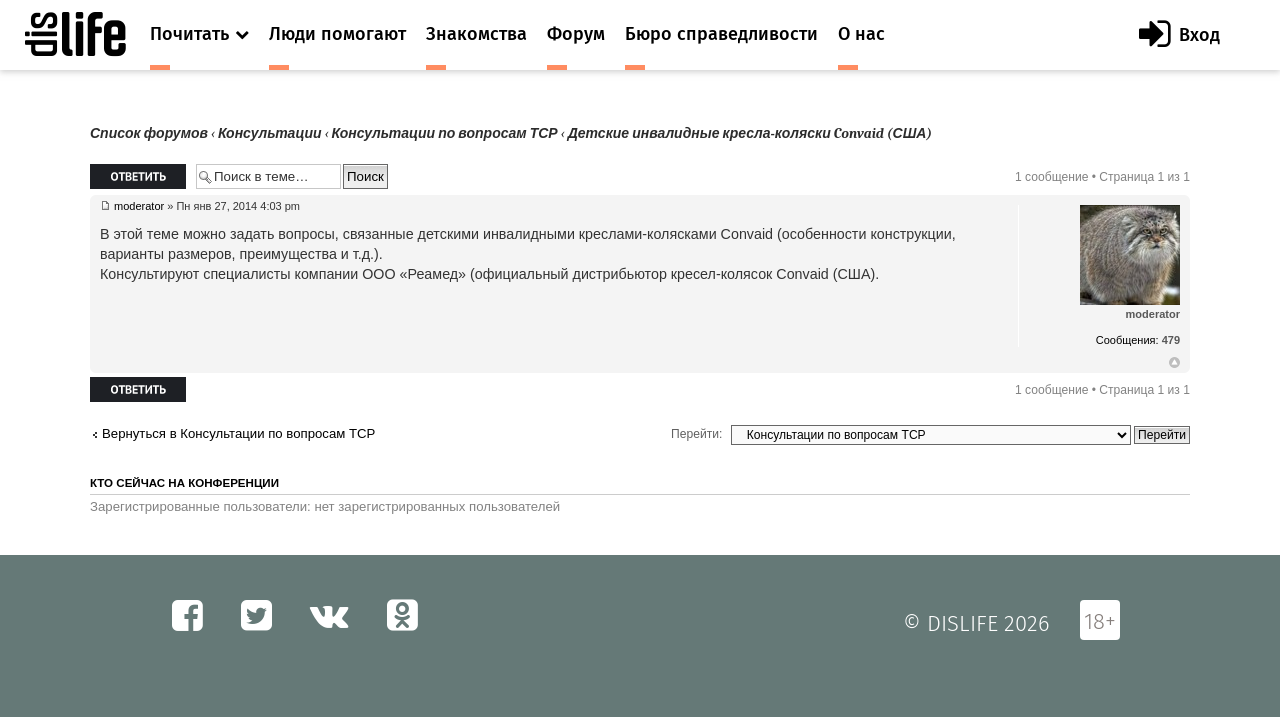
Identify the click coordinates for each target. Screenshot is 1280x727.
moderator (139, 206)
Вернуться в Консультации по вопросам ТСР (238, 433)
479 (1171, 340)
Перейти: (696, 434)
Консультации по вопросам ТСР (445, 133)
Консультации (270, 133)
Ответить (138, 176)
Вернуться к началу (1174, 363)
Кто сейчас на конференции (184, 483)
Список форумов (149, 133)
